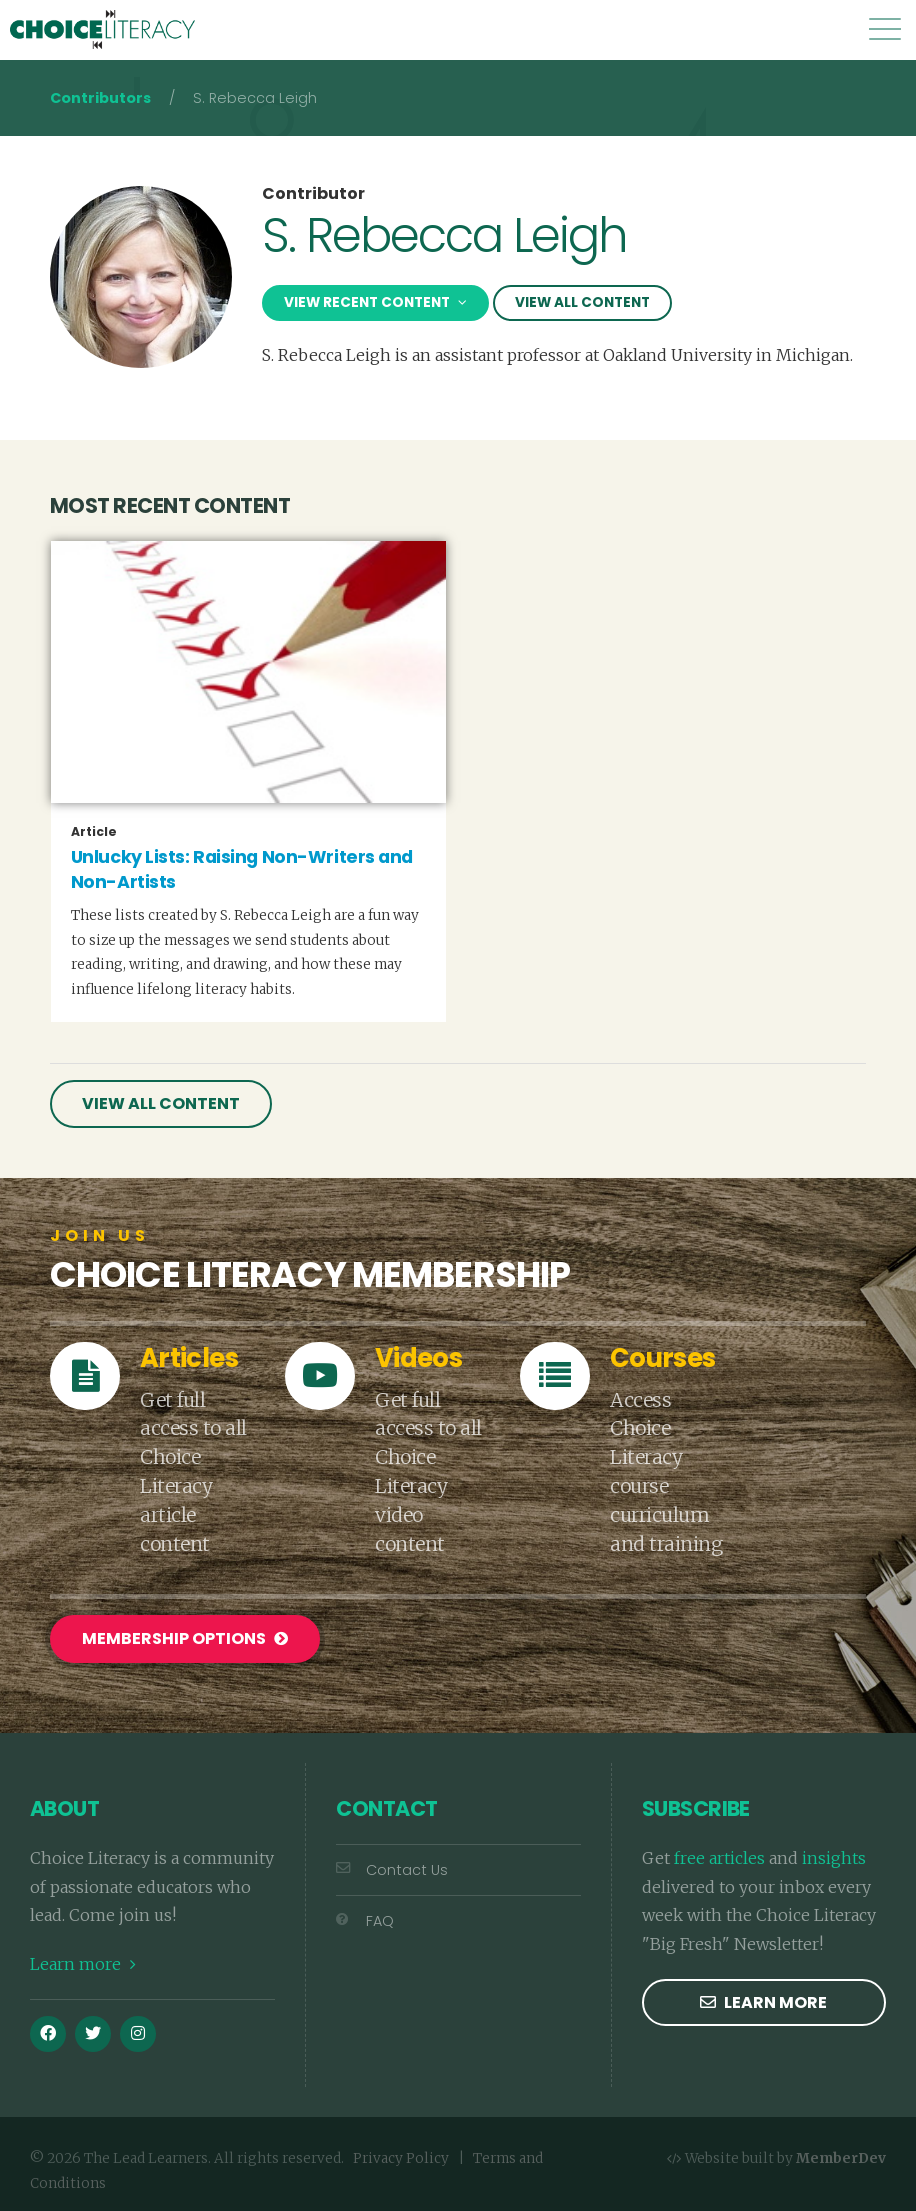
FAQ (365, 1921)
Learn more (83, 1964)
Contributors (100, 98)
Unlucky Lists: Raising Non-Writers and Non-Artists (242, 869)
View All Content (582, 302)
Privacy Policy (401, 2158)
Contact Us (392, 1870)
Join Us (100, 1236)
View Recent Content (375, 302)
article (94, 832)
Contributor (313, 194)
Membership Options (185, 1638)
